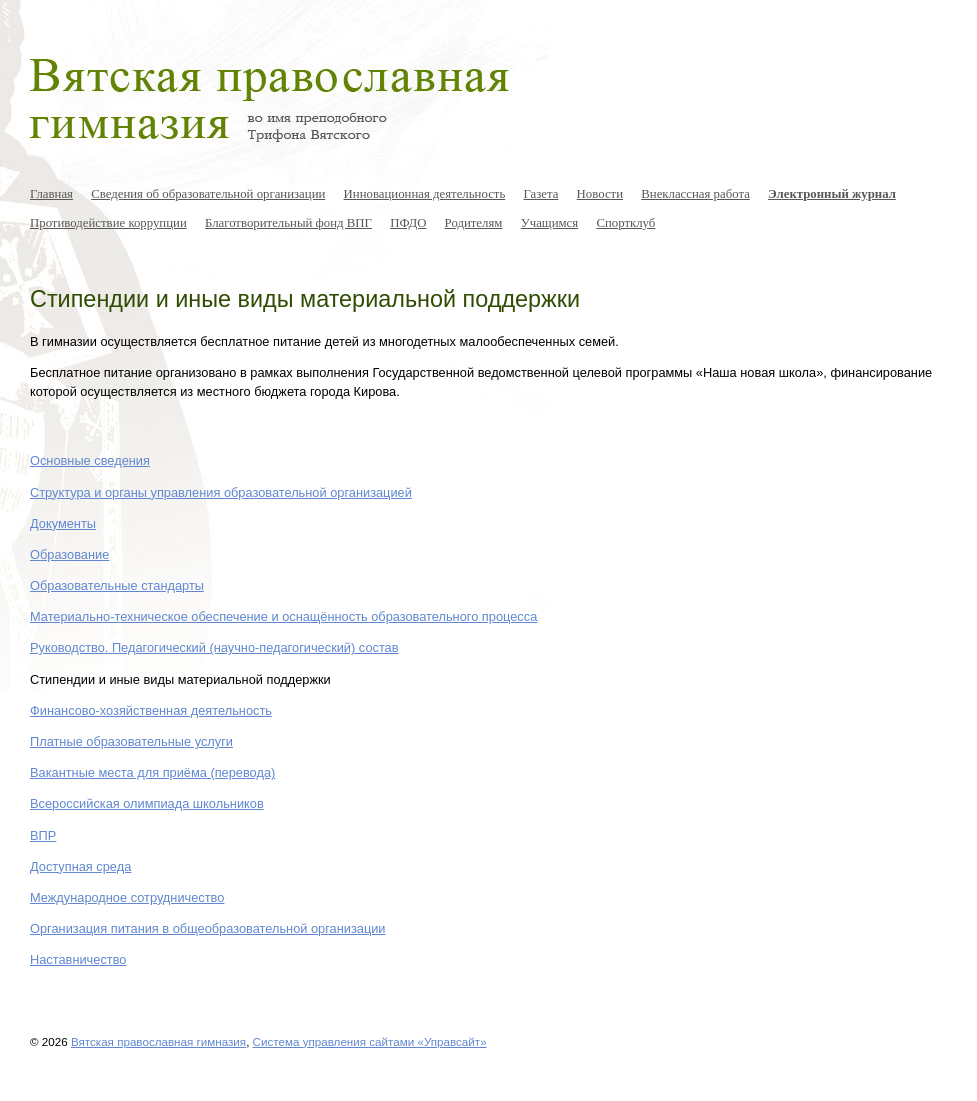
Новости (600, 194)
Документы (63, 523)
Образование (69, 554)
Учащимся (550, 223)
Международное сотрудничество (127, 897)
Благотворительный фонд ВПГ (288, 223)
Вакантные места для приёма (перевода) (152, 772)
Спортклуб (625, 223)
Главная (51, 194)
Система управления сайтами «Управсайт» (370, 1041)
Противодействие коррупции (108, 223)
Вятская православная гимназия (158, 1041)
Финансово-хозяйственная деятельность (151, 710)
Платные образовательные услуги (131, 741)
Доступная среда (80, 866)
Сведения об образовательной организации (208, 194)
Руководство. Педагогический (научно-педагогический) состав (214, 647)
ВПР (43, 835)
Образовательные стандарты (117, 585)
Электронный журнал (832, 194)
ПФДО (408, 223)
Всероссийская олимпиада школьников (147, 803)
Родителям (474, 223)
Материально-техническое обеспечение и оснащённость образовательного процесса (283, 616)
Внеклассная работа (695, 194)
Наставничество (78, 959)
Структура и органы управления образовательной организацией (221, 492)
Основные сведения (90, 460)
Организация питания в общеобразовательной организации (208, 928)
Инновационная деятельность (425, 194)
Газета (540, 194)
